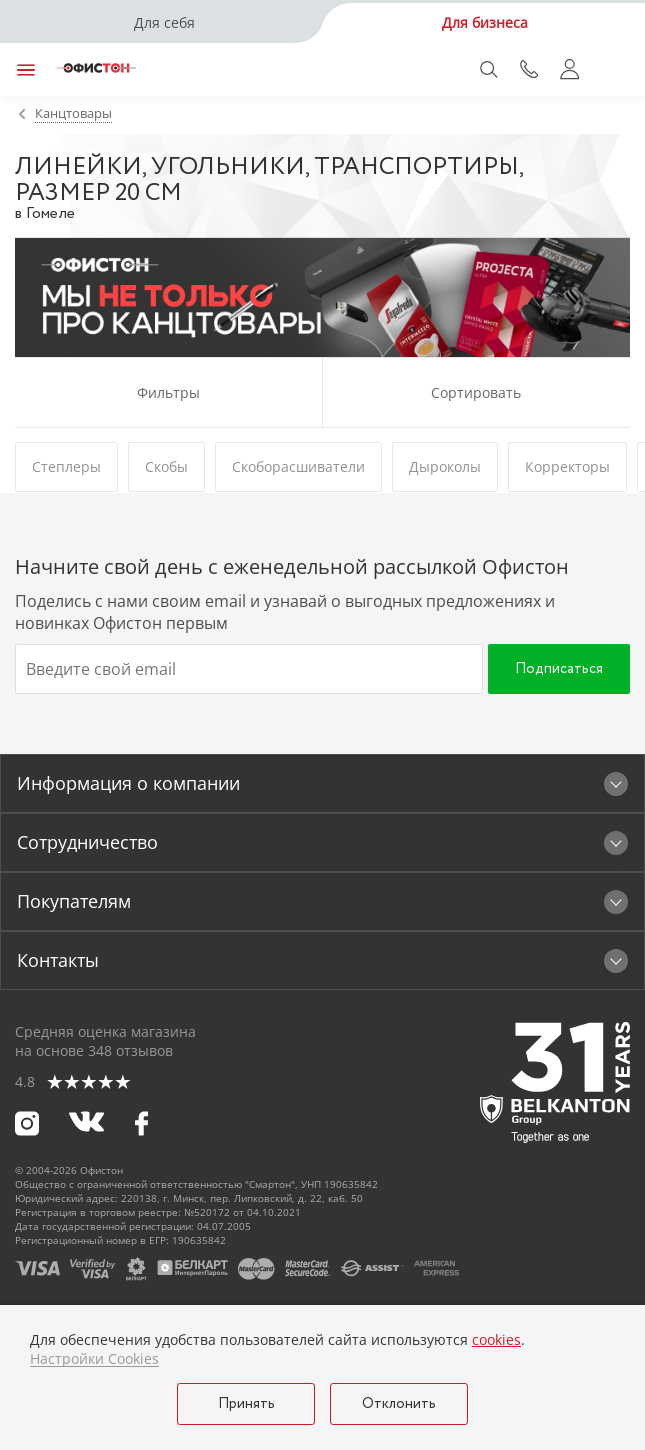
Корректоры (567, 466)
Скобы (166, 466)
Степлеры (66, 466)
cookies (496, 1339)
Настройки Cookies (94, 1359)
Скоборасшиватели (298, 466)
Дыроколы (445, 466)
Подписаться (559, 669)
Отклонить (399, 1404)
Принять (246, 1404)
